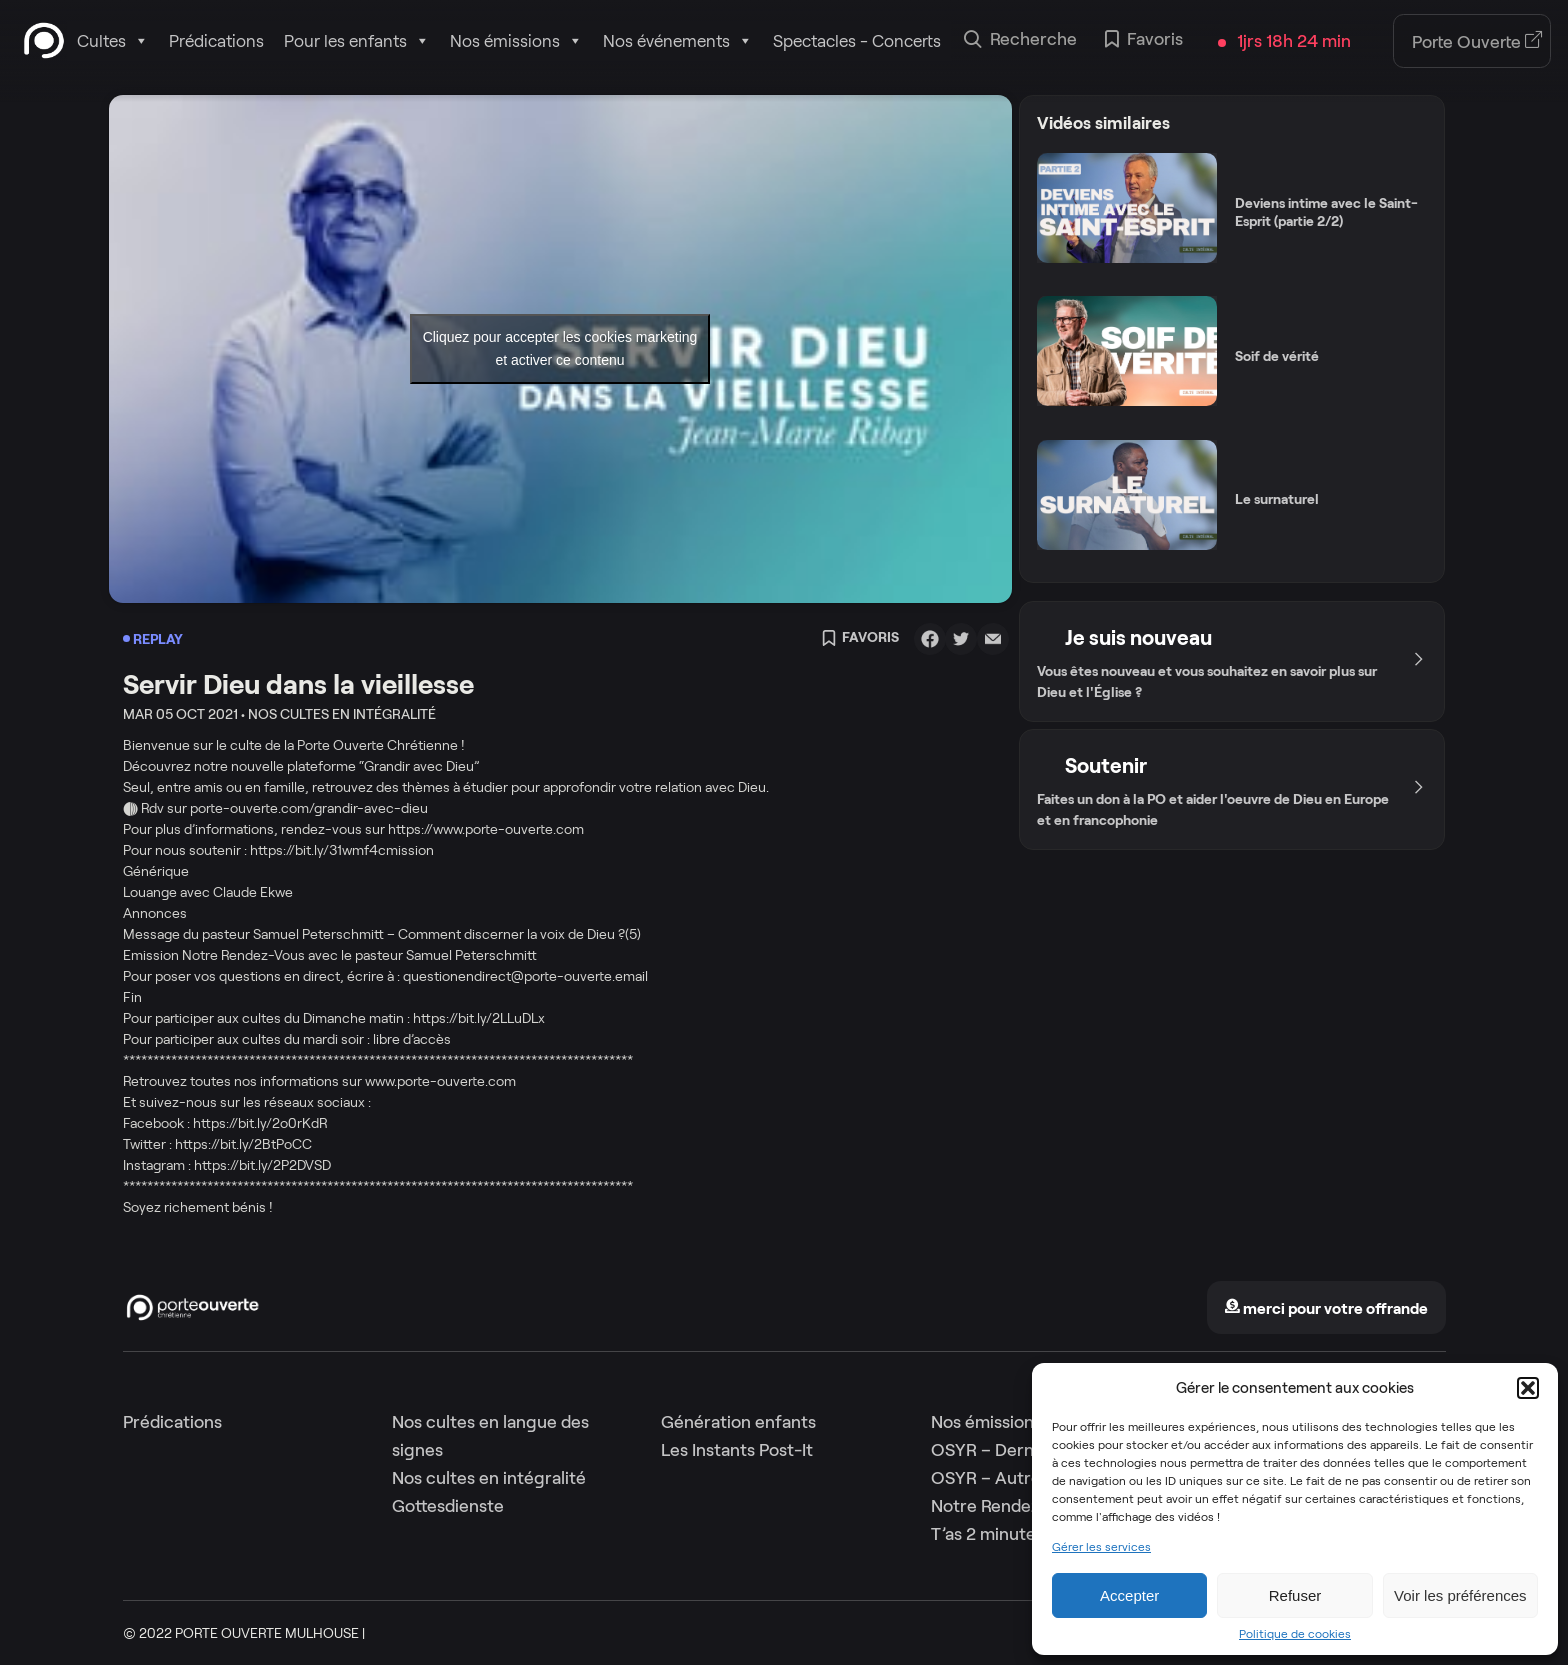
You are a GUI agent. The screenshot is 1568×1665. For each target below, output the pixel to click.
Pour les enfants (357, 41)
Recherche (1020, 41)
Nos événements (678, 41)
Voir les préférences (1460, 1595)
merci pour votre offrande (1326, 1308)
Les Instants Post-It (737, 1450)
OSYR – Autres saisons (1020, 1478)
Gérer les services (1101, 1547)
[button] (1528, 1388)
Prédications (216, 41)
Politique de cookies (1295, 1634)
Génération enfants (738, 1422)
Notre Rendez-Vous (1008, 1506)
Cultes (113, 41)
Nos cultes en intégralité (489, 1478)
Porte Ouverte (1477, 42)
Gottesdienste (448, 1506)
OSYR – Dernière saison (1024, 1450)
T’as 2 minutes (987, 1534)
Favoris (1144, 41)
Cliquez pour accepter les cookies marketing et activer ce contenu (560, 348)
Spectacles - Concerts (857, 41)
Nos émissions (516, 41)
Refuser (1295, 1595)
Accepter (1129, 1595)
